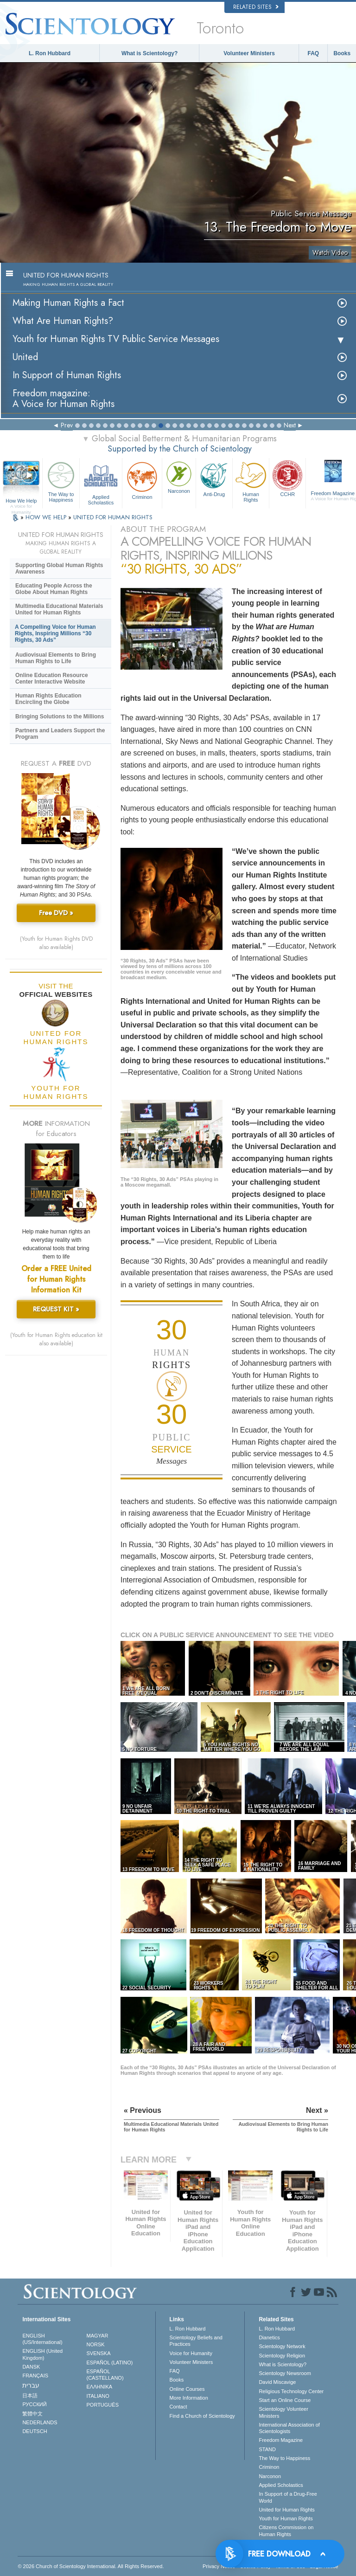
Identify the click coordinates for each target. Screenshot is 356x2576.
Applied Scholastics (101, 481)
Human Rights (251, 480)
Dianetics (269, 2337)
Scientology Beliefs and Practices (196, 2341)
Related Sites (256, 7)
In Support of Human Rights (67, 375)
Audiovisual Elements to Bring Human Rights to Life (55, 658)
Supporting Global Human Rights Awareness (59, 568)
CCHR (287, 478)
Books (341, 53)
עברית (30, 2385)
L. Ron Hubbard (49, 53)
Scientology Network (282, 2346)
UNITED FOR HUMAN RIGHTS (113, 517)
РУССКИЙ (34, 2404)
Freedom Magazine (281, 2440)
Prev (67, 425)
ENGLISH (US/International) (42, 2339)
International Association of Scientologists (289, 2428)
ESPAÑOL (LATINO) (110, 2362)
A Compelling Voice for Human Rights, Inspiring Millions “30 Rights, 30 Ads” (55, 633)
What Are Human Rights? (63, 321)
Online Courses (187, 2389)
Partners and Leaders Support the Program (60, 733)
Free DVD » (56, 912)
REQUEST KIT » (56, 1309)
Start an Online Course (285, 2400)
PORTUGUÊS (103, 2405)
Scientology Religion (282, 2355)
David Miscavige (277, 2382)
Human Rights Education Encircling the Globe (48, 698)
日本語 (30, 2395)
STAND (267, 2449)
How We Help (21, 501)
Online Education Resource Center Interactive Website (51, 678)
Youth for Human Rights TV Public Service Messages (116, 339)
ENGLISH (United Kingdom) (42, 2354)
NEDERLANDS (39, 2422)
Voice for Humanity (191, 2353)
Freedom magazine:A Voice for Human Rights (63, 399)
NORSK (96, 2344)
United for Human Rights (286, 2509)
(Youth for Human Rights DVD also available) (56, 943)
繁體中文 (32, 2413)
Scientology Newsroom (285, 2373)
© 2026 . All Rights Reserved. (91, 2566)
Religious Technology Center (291, 2391)
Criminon (142, 479)
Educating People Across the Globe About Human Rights (53, 588)
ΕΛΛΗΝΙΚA (100, 2386)
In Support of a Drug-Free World (288, 2497)
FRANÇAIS (35, 2375)
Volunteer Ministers (248, 53)
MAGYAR (97, 2335)
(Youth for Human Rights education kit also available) (56, 1339)
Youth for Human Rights (285, 2518)
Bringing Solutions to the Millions (59, 716)
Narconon (179, 476)
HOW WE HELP (46, 517)
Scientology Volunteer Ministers (283, 2412)
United (25, 357)
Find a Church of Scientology (202, 2416)
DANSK (31, 2366)
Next (290, 425)
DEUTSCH (34, 2431)
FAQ (313, 53)
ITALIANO (98, 2396)
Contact (178, 2406)
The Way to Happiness (60, 480)
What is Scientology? (149, 53)
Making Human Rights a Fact (68, 303)
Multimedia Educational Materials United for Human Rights (59, 609)
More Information (189, 2398)
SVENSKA (99, 2353)
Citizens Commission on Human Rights (286, 2530)
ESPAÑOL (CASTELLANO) (105, 2375)
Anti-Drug (214, 478)
